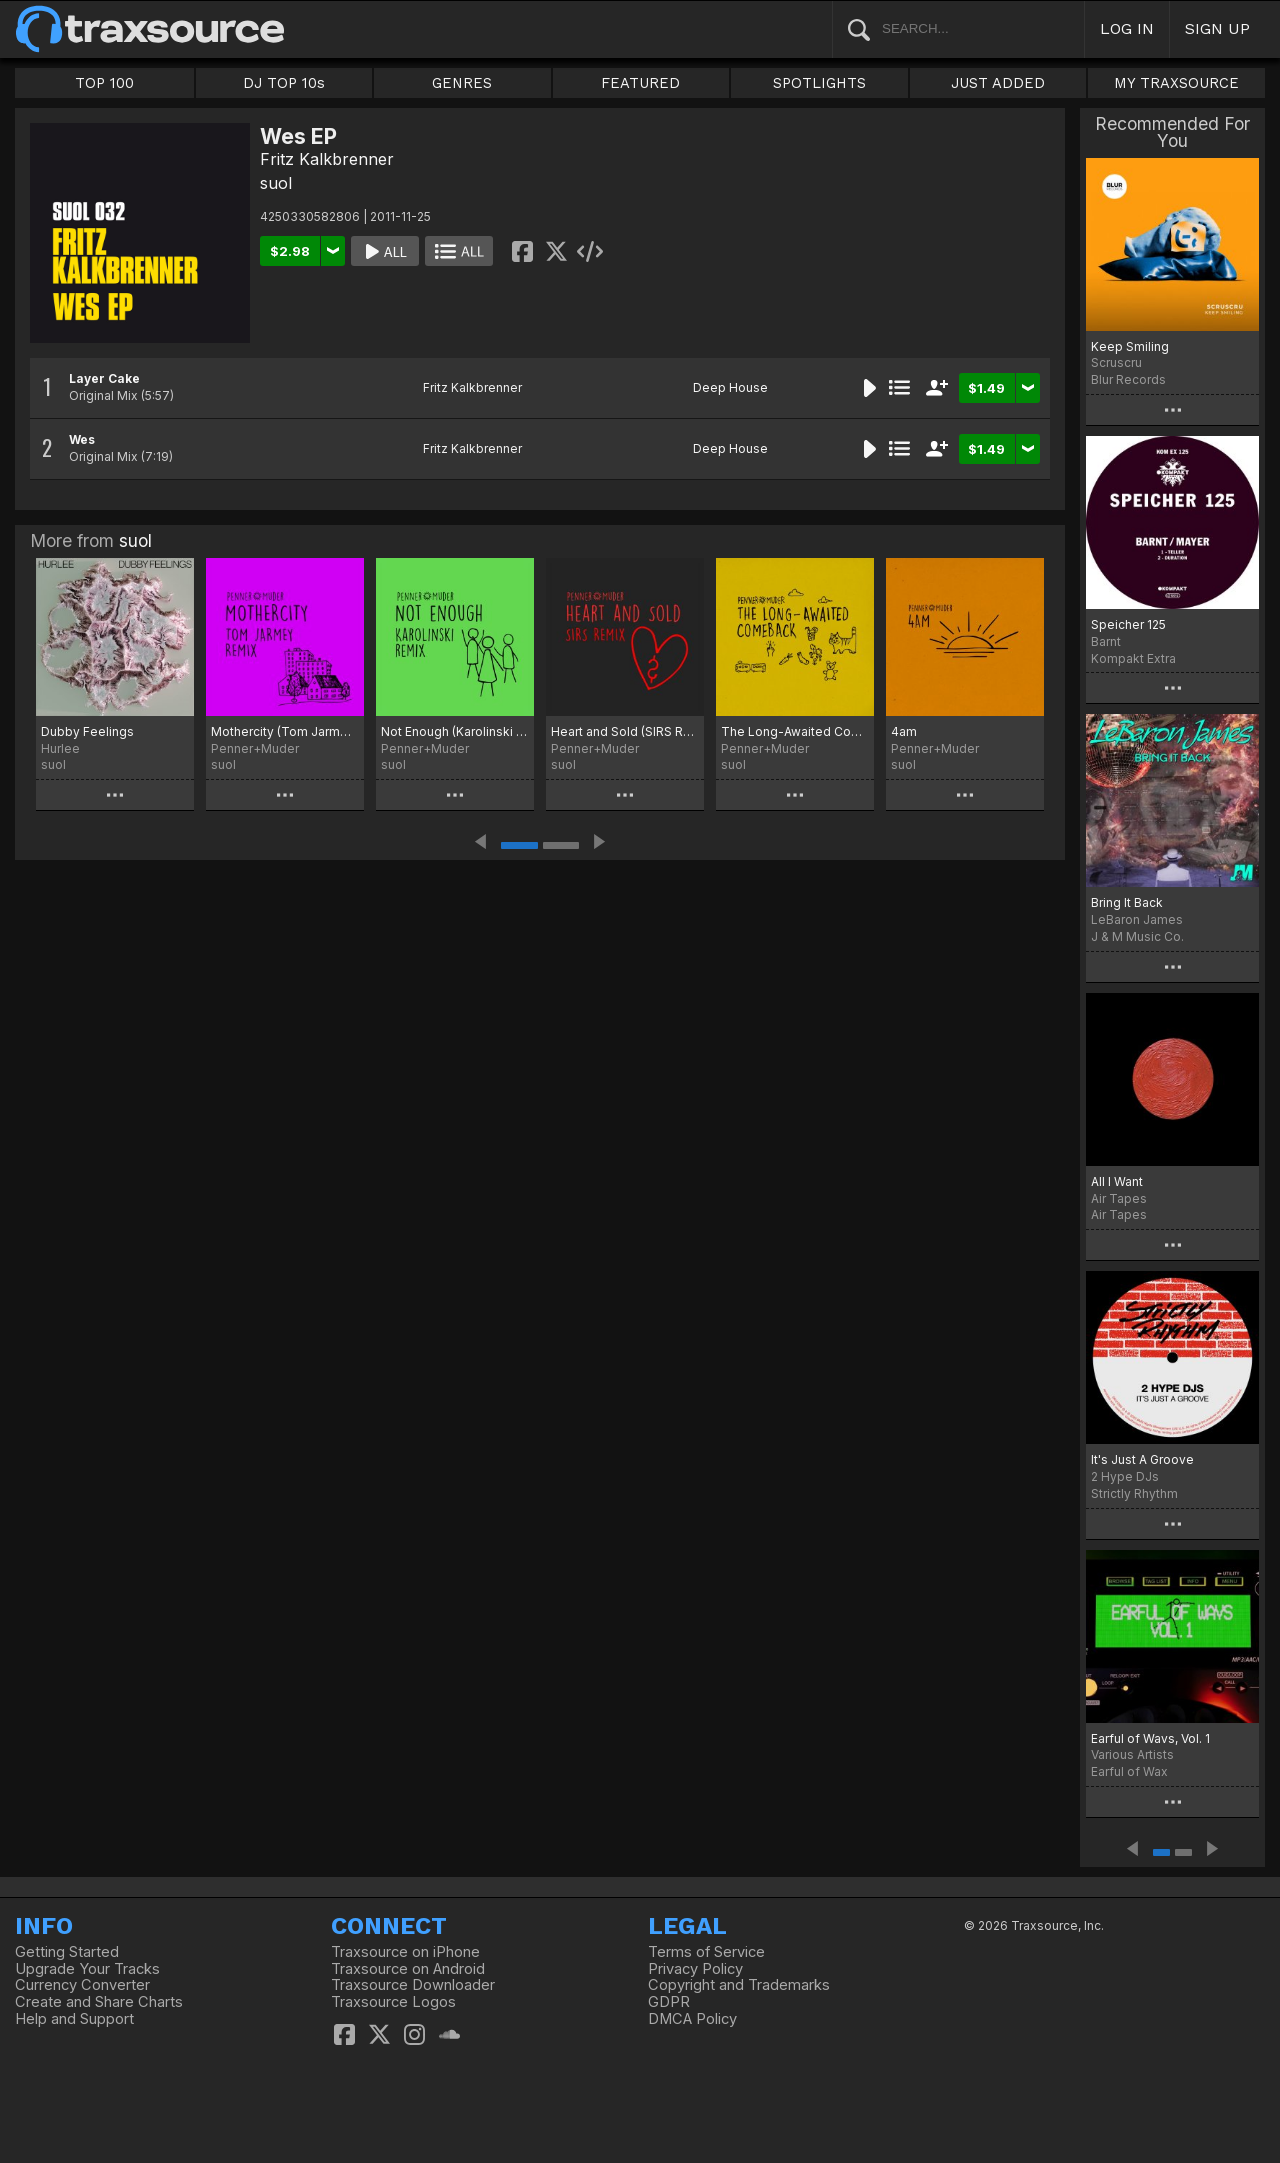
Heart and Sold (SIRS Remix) (625, 731)
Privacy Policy (695, 1969)
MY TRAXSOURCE (1176, 83)
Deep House (730, 387)
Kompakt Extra (1133, 658)
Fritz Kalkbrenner (327, 159)
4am (904, 731)
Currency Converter (82, 1985)
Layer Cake (104, 378)
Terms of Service (706, 1952)
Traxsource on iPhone (405, 1952)
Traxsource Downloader (413, 1985)
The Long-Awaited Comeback (795, 731)
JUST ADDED (998, 83)
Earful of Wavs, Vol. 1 (1150, 1738)
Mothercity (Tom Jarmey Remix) (285, 731)
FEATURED (640, 83)
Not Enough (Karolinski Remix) (455, 731)
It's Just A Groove (1142, 1459)
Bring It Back (1127, 902)
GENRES (462, 83)
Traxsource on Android (408, 1969)
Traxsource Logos (393, 2002)
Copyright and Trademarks (739, 1985)
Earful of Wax (1129, 1771)
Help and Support (74, 2019)
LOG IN (1127, 28)
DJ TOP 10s (284, 83)
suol (276, 183)
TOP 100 (104, 83)
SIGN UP (1217, 28)
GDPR (669, 2002)
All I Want (1117, 1181)
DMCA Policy (692, 2019)
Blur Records (1128, 379)
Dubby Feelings (87, 731)
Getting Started (67, 1952)
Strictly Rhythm (1134, 1493)
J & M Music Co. (1137, 936)
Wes (82, 439)
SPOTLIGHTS (819, 83)
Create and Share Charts (99, 2002)
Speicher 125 (1128, 624)
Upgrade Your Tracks (87, 1969)
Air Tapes (1119, 1214)
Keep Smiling (1130, 346)
